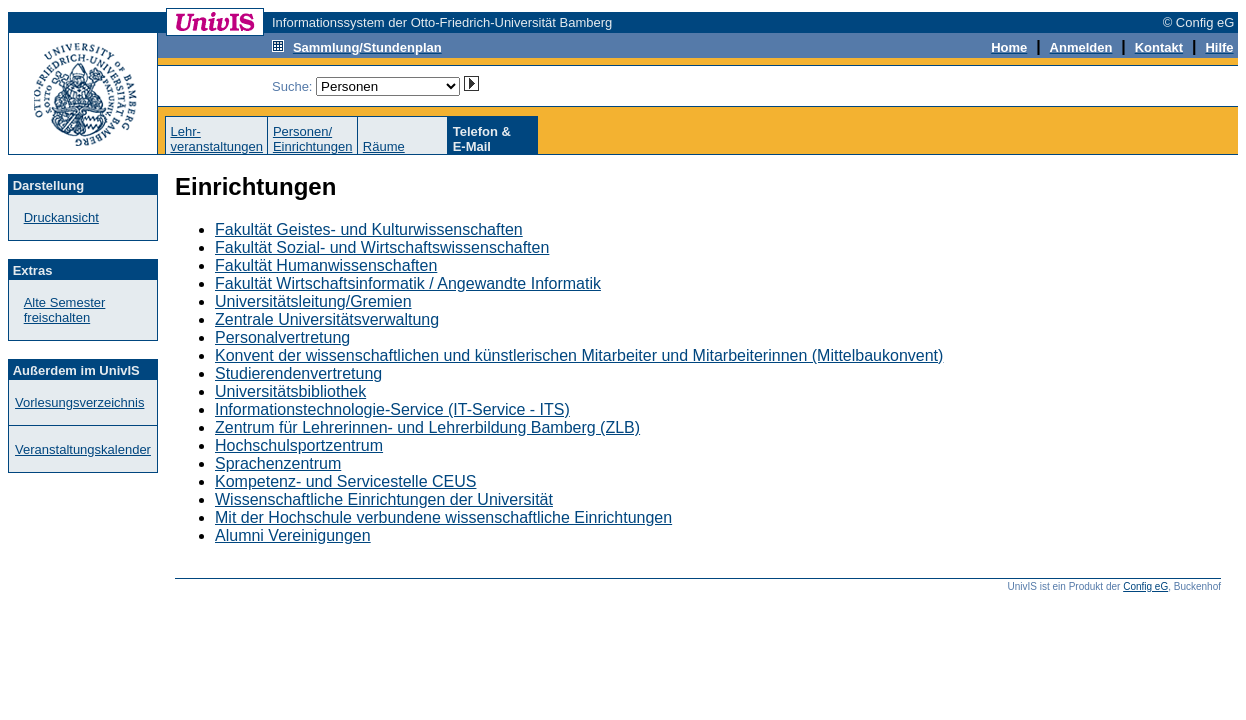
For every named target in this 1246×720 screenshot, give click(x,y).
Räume (384, 146)
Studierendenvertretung (298, 373)
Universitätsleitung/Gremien (313, 301)
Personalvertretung (282, 337)
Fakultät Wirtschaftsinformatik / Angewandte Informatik (408, 283)
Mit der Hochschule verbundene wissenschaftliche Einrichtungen (443, 517)
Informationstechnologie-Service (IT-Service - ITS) (392, 409)
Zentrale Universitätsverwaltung (327, 319)
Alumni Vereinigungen (293, 535)
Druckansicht (61, 217)
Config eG (1145, 586)
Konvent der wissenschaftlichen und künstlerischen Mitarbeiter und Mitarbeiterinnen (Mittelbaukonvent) (579, 355)
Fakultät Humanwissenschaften (326, 265)
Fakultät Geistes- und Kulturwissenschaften (369, 229)
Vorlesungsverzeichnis (79, 402)
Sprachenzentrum (278, 463)
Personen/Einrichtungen (313, 139)
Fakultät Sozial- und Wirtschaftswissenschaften (382, 247)
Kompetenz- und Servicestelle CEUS (345, 481)
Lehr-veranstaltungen (216, 139)
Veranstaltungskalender (83, 449)
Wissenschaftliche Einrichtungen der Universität (384, 499)
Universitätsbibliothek (290, 391)
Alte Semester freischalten (65, 310)
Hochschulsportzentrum (299, 445)
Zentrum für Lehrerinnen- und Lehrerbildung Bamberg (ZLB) (427, 427)
